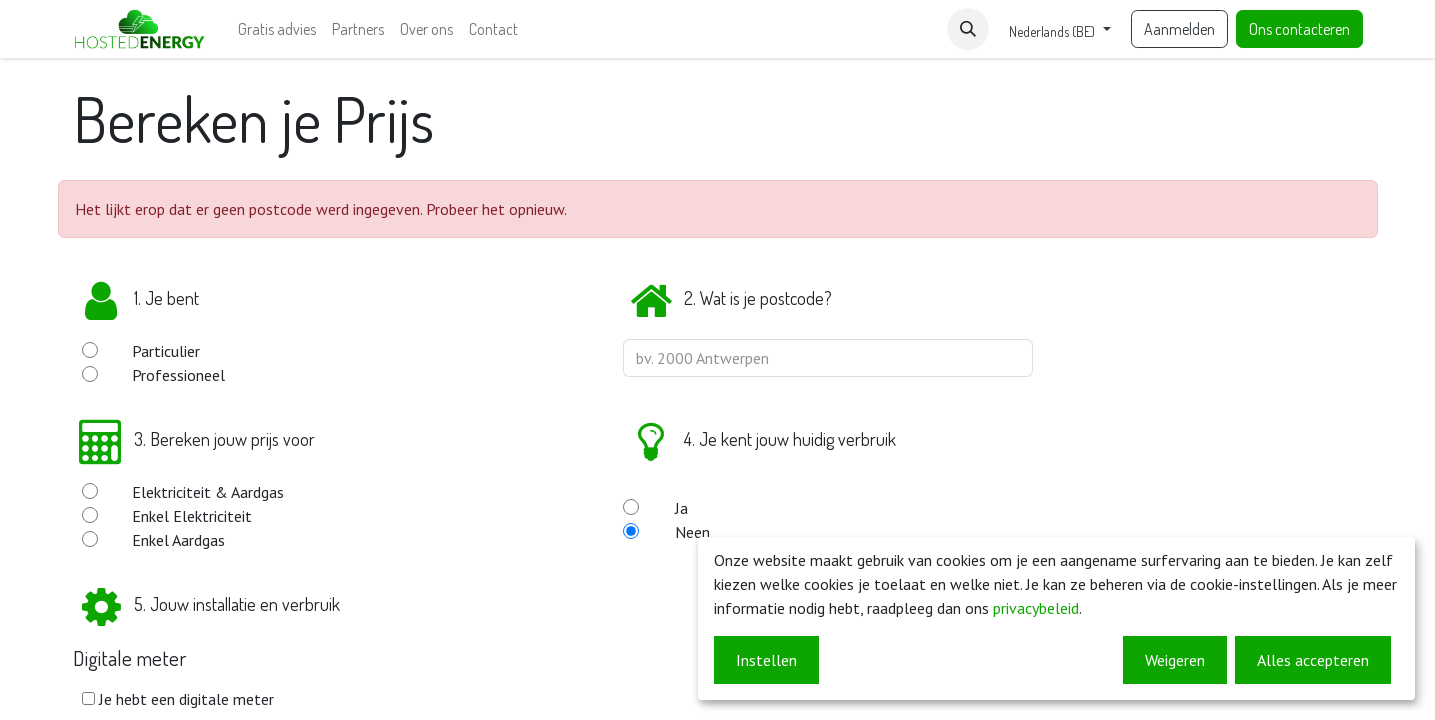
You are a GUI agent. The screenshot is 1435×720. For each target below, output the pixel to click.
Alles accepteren (1313, 660)
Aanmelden (1179, 29)
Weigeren (1175, 660)
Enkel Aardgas (178, 540)
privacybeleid (1036, 608)
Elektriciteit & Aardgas (208, 492)
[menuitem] (277, 29)
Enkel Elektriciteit (192, 516)
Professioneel (178, 375)
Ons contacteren (1299, 29)
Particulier (166, 351)
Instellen (766, 660)
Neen (692, 532)
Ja (681, 508)
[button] (968, 29)
